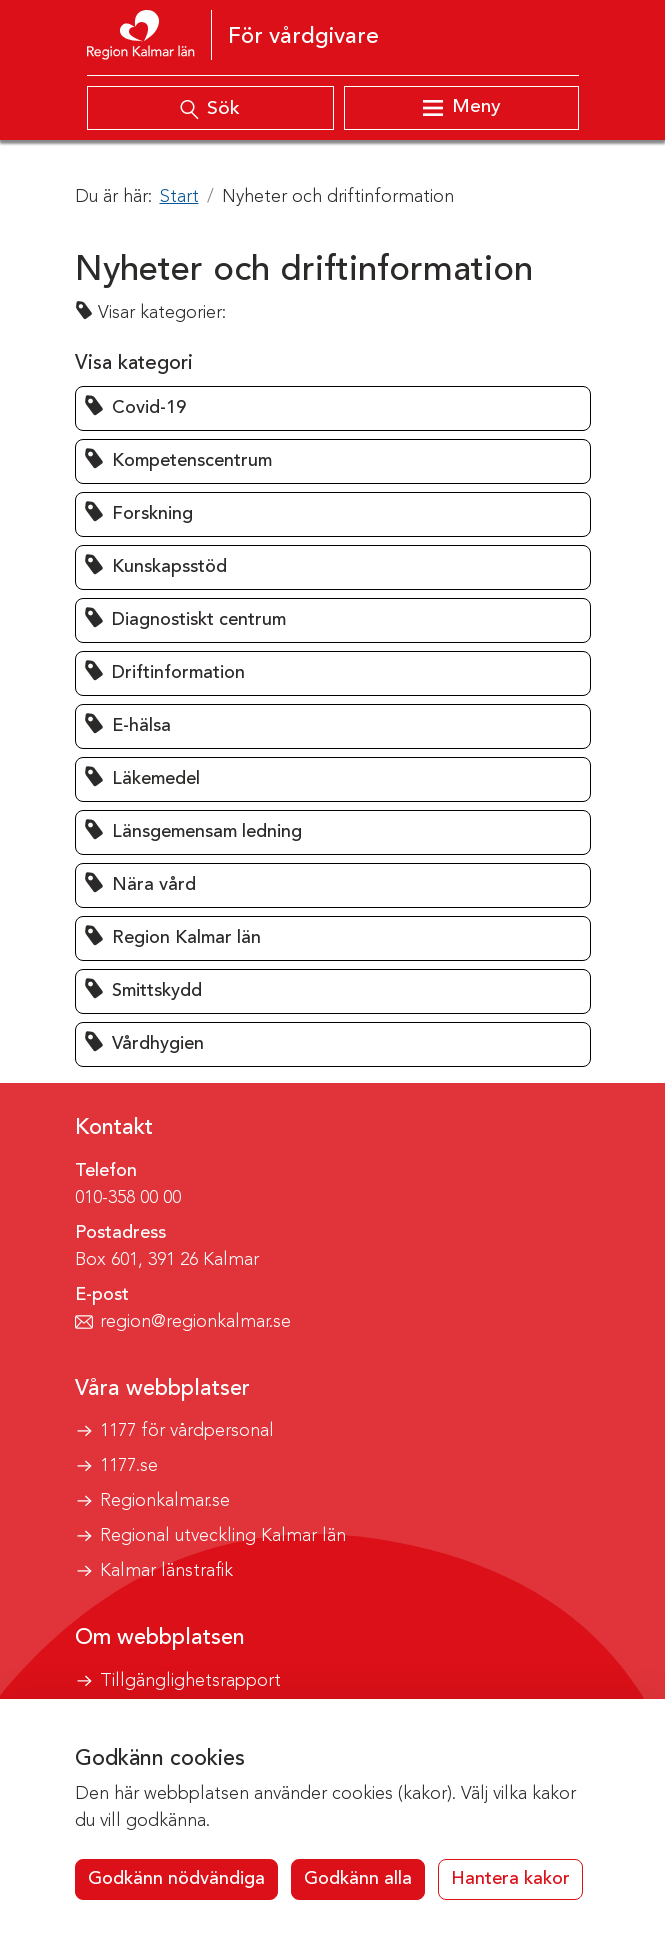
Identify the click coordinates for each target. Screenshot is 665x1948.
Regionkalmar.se (165, 1501)
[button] (333, 408)
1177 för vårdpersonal (187, 1431)
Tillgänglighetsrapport (190, 1681)
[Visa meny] (461, 108)
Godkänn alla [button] (358, 1879)
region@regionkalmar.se (195, 1322)
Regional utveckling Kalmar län (223, 1536)
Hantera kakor (510, 1879)
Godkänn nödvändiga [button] (176, 1879)
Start (179, 197)
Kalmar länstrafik (166, 1571)
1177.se (129, 1466)
